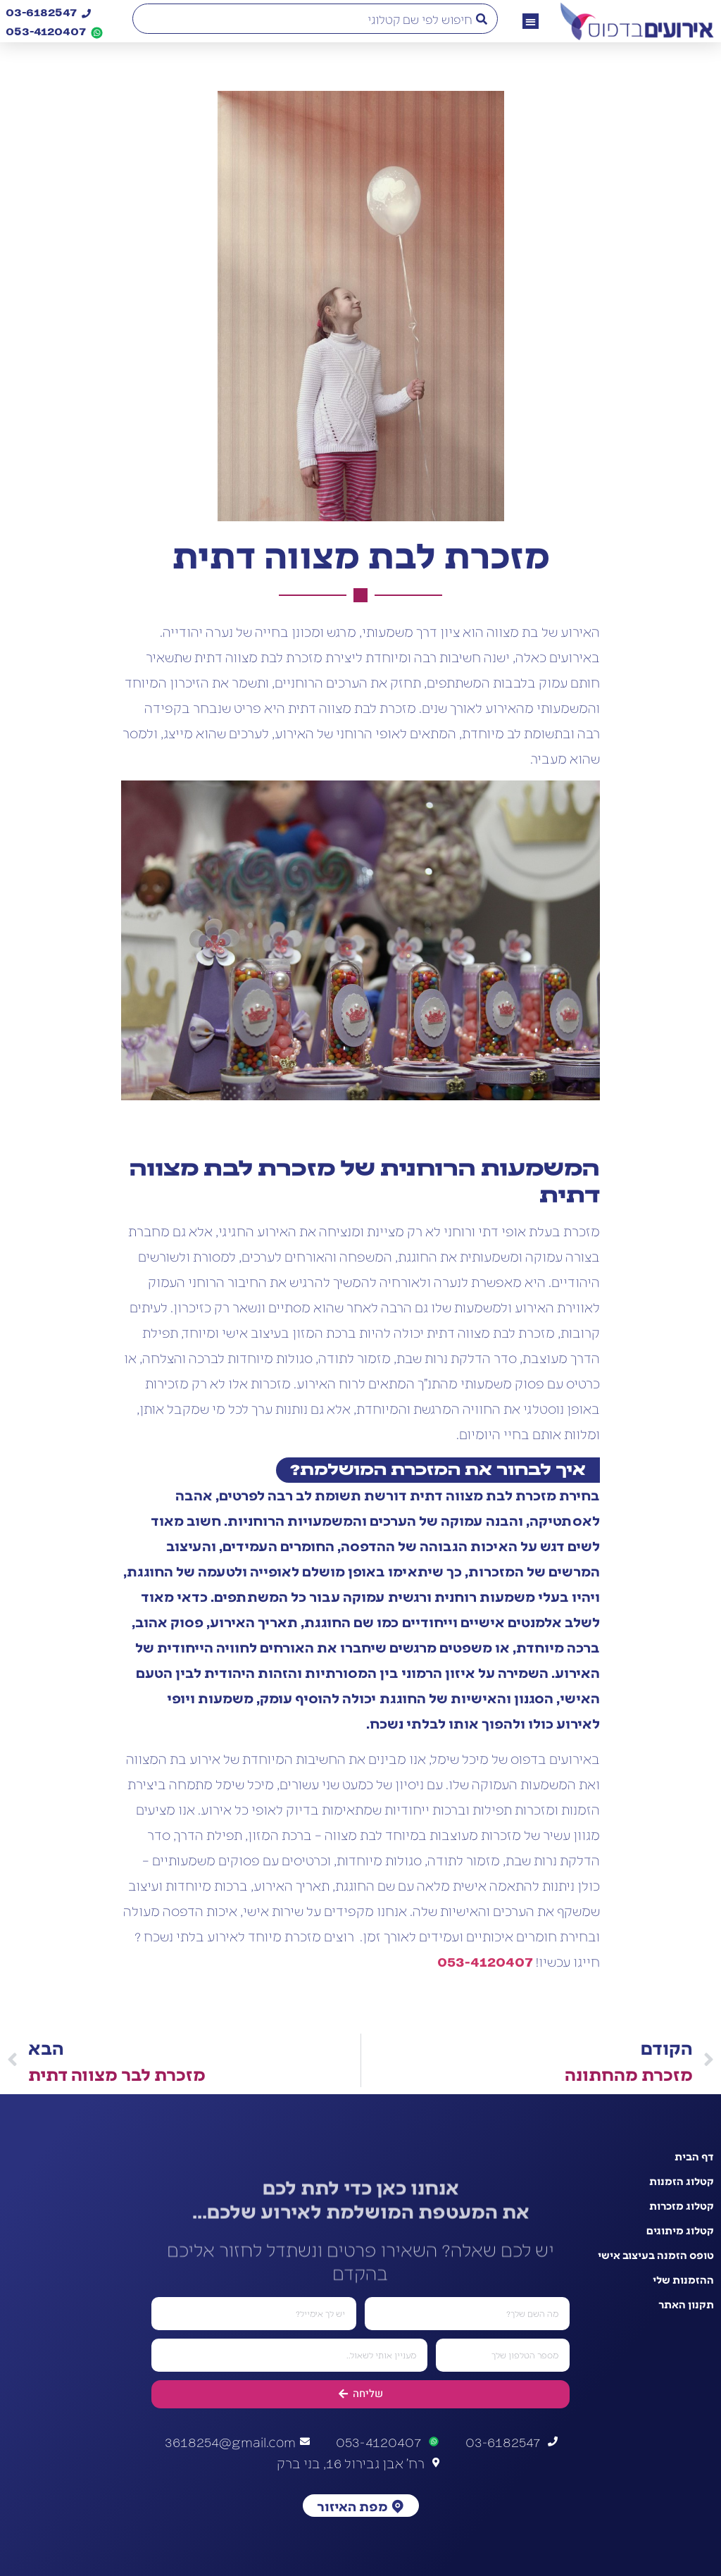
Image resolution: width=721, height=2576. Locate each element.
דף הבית (694, 2156)
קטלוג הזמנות (681, 2181)
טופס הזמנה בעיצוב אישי (656, 2255)
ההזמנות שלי (683, 2279)
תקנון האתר (686, 2304)
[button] (530, 21)
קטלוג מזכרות (681, 2205)
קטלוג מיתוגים (680, 2230)
